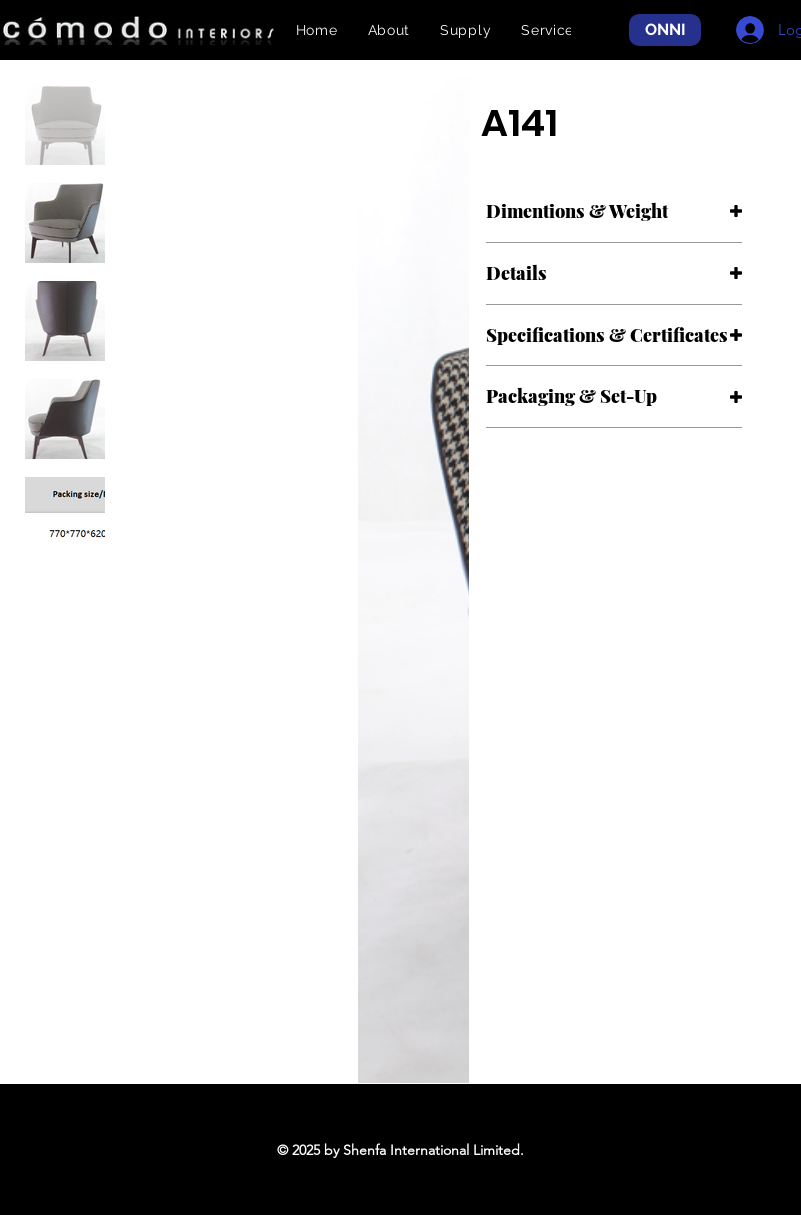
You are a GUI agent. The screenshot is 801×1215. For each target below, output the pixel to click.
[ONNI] (665, 30)
